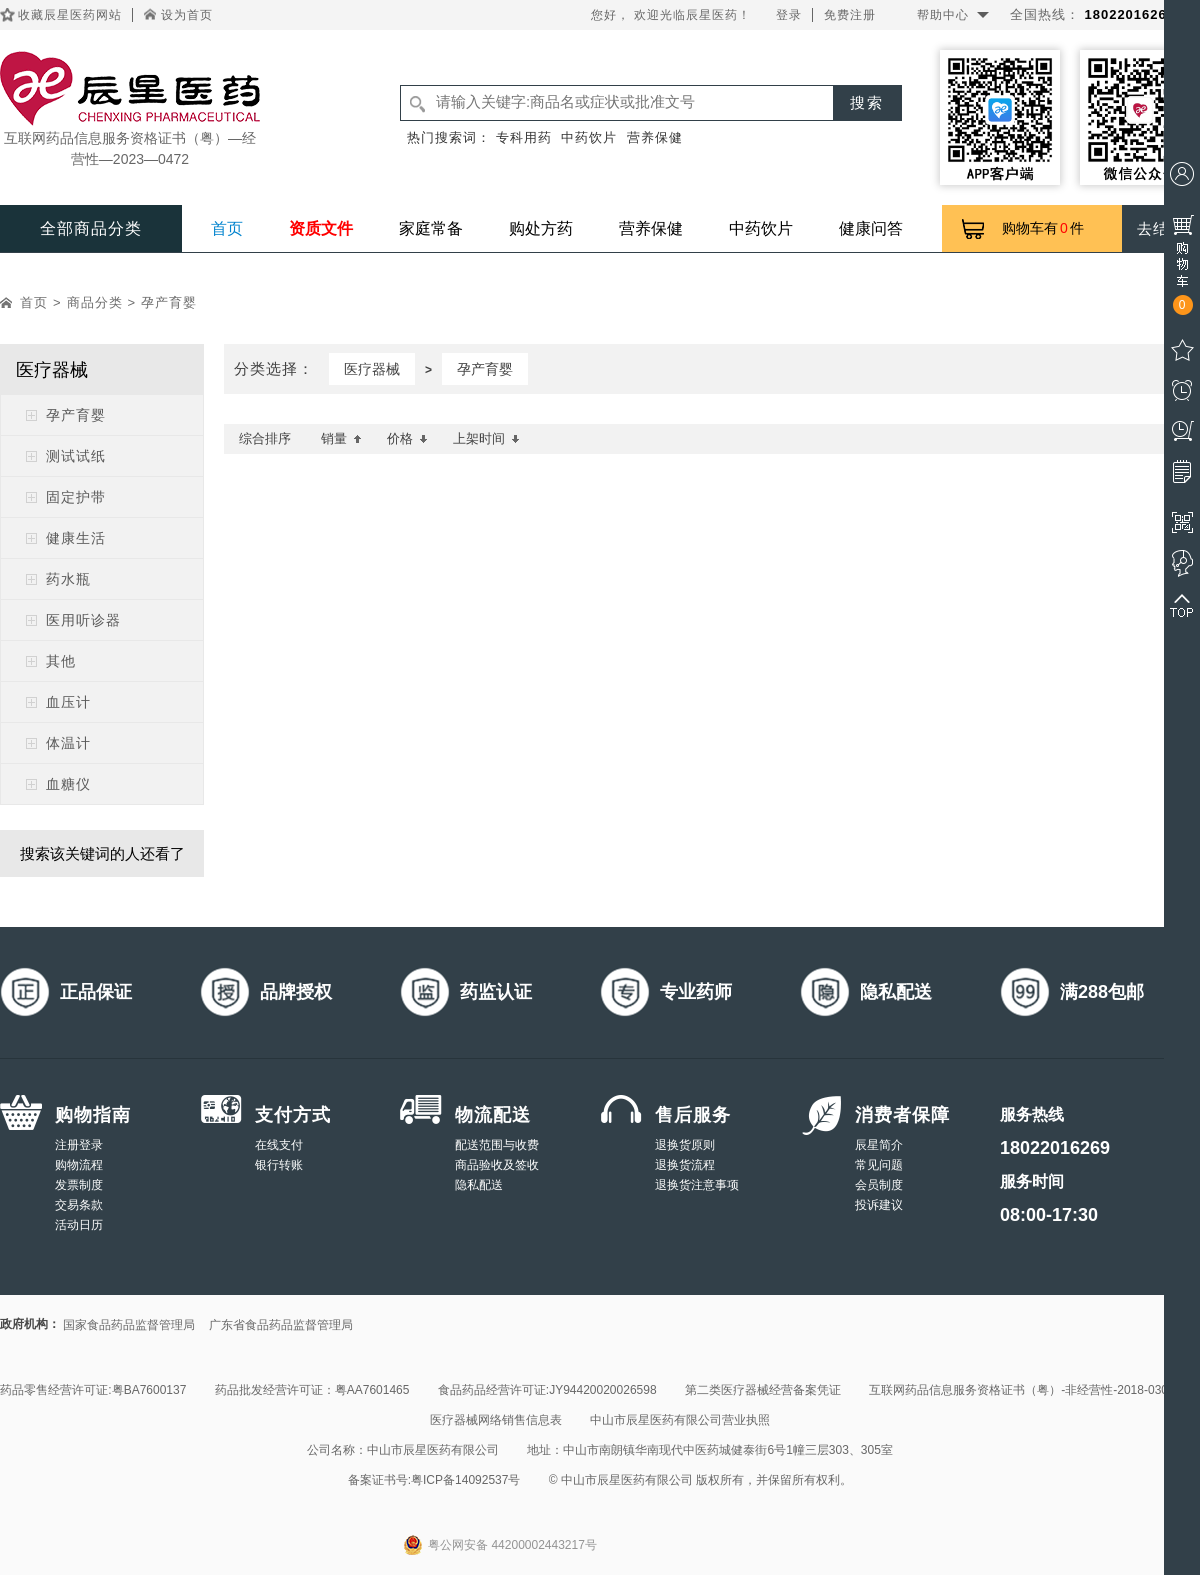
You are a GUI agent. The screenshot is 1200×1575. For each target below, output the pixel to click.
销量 (341, 438)
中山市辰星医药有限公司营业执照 (680, 1420)
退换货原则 (685, 1145)
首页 (227, 228)
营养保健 (655, 137)
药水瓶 (68, 579)
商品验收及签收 (497, 1165)
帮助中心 (943, 15)
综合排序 (265, 438)
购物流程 (79, 1165)
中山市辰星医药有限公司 (433, 1450)
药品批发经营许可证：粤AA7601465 (312, 1390)
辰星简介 (879, 1145)
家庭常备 (431, 228)
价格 (407, 438)
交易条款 (79, 1205)
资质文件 (321, 228)
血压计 (68, 702)
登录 (789, 15)
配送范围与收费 (497, 1145)
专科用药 (524, 137)
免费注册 (850, 15)
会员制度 (879, 1185)
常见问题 (879, 1165)
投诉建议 (879, 1205)
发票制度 (79, 1185)
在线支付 (279, 1145)
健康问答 (871, 228)
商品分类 (95, 302)
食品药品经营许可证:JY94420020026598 (547, 1390)
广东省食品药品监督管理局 (281, 1325)
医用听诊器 (83, 620)
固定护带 (76, 497)
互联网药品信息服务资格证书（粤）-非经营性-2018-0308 (1021, 1390)
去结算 (1161, 228)
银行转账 (279, 1165)
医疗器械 (372, 369)
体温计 (68, 743)
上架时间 (486, 438)
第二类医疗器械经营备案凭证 (763, 1390)
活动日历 (79, 1225)
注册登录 (79, 1145)
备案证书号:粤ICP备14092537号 (434, 1480)
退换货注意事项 (697, 1185)
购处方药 (541, 228)
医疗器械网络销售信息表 (496, 1420)
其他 (61, 661)
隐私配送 (479, 1185)
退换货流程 (685, 1165)
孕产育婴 (169, 302)
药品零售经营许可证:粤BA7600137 (93, 1390)
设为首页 (187, 15)
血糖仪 (68, 784)
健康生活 (76, 538)
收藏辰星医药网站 (70, 15)
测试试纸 (76, 456)
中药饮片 (589, 137)
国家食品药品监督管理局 (129, 1325)
